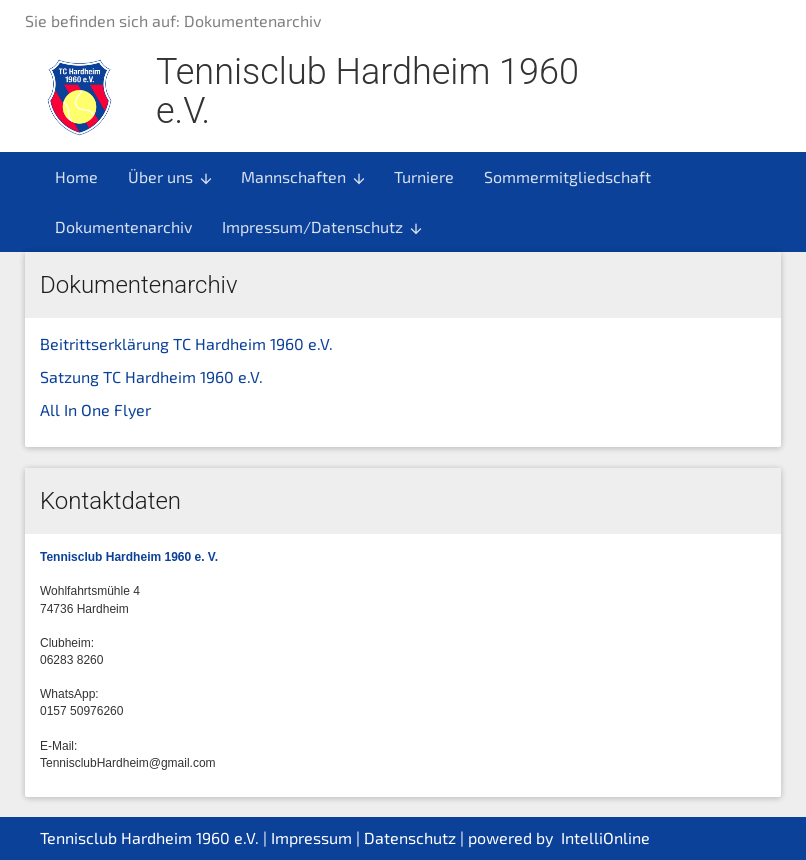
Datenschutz (410, 837)
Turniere (424, 176)
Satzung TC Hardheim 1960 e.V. (151, 376)
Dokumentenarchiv (123, 226)
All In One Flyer (95, 409)
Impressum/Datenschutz (323, 227)
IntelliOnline (605, 837)
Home (76, 176)
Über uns (171, 177)
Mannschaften (304, 177)
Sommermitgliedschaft (567, 176)
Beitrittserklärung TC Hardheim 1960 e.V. (186, 343)
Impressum (311, 837)
